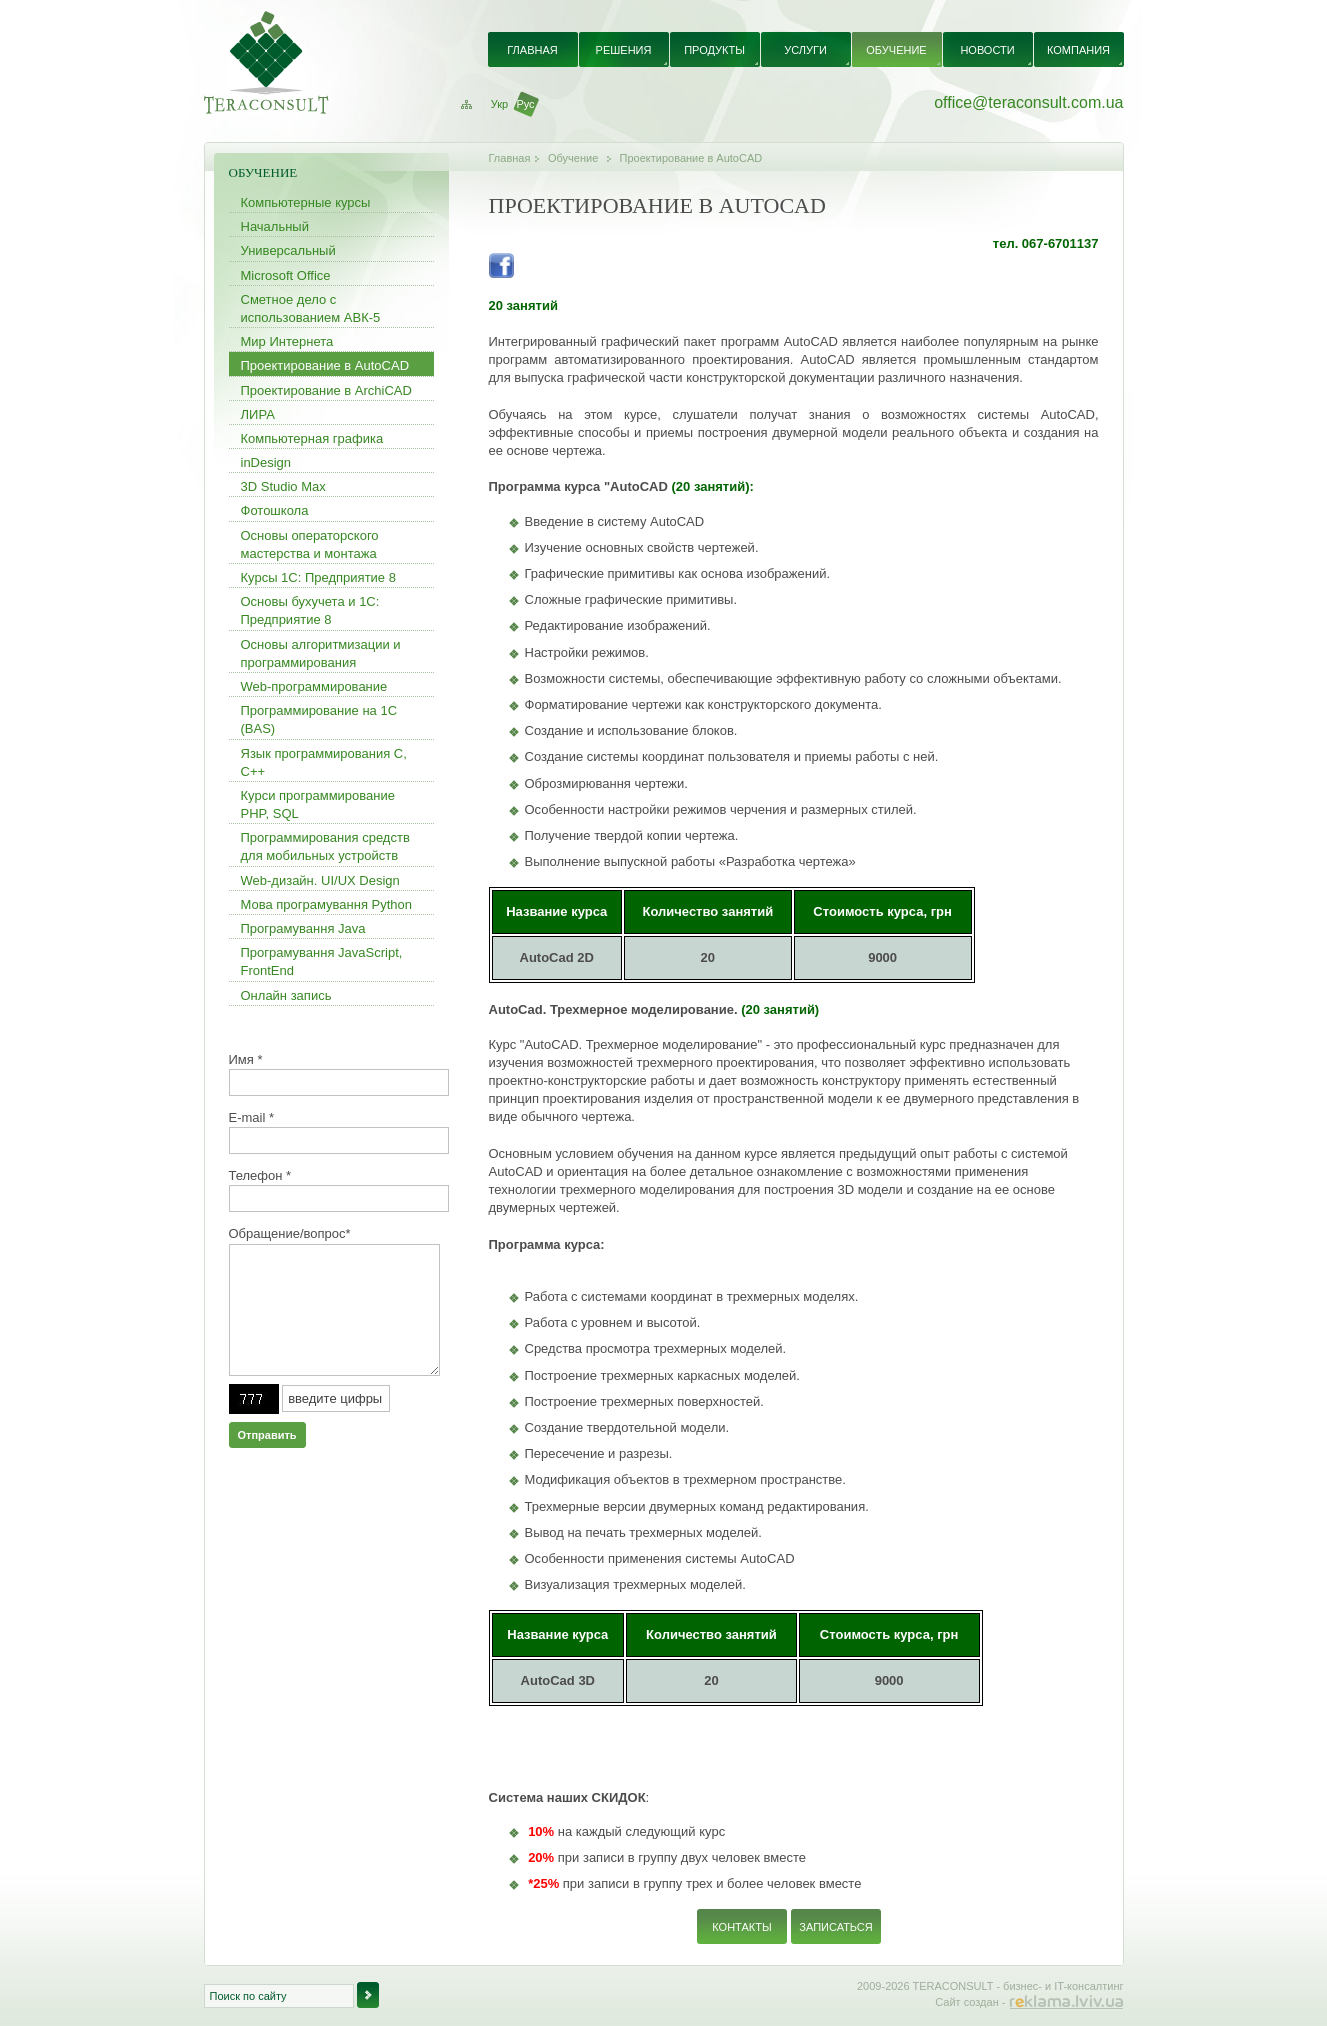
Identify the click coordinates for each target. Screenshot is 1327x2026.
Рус (525, 104)
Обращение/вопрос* (290, 1233)
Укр (499, 104)
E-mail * (252, 1117)
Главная (510, 158)
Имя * (246, 1059)
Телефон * (260, 1175)
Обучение (573, 158)
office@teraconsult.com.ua (1028, 102)
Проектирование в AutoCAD (691, 158)
